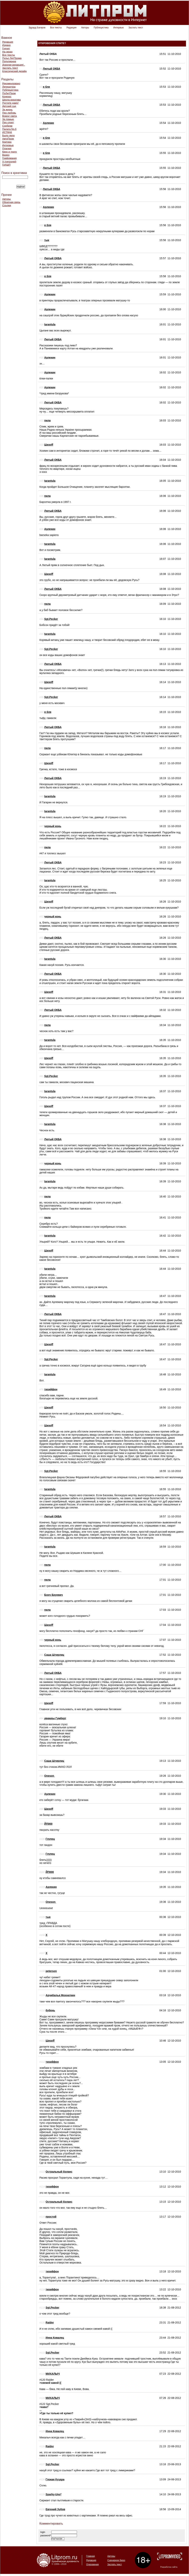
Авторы (85, 27)
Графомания (9, 158)
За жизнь (7, 109)
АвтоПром (8, 138)
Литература (8, 86)
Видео (5, 155)
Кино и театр (9, 151)
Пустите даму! (10, 103)
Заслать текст (135, 27)
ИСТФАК (7, 132)
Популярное (9, 61)
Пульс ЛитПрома (12, 58)
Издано (6, 45)
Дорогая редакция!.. (13, 64)
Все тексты (56, 27)
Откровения (92, 2564)
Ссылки (6, 205)
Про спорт (8, 122)
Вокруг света (9, 116)
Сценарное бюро (116, 2560)
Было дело (8, 135)
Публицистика (101, 27)
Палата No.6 (9, 129)
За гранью (8, 119)
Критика (6, 141)
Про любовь (9, 112)
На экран (7, 51)
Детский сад (9, 106)
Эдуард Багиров (36, 27)
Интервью (118, 27)
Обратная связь (11, 202)
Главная (90, 2556)
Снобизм (7, 125)
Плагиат (7, 148)
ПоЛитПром (9, 93)
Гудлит (6, 48)
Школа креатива (11, 99)
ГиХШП (6, 164)
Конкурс (6, 96)
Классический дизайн (14, 71)
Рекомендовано (11, 83)
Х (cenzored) (9, 161)
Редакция (71, 27)
